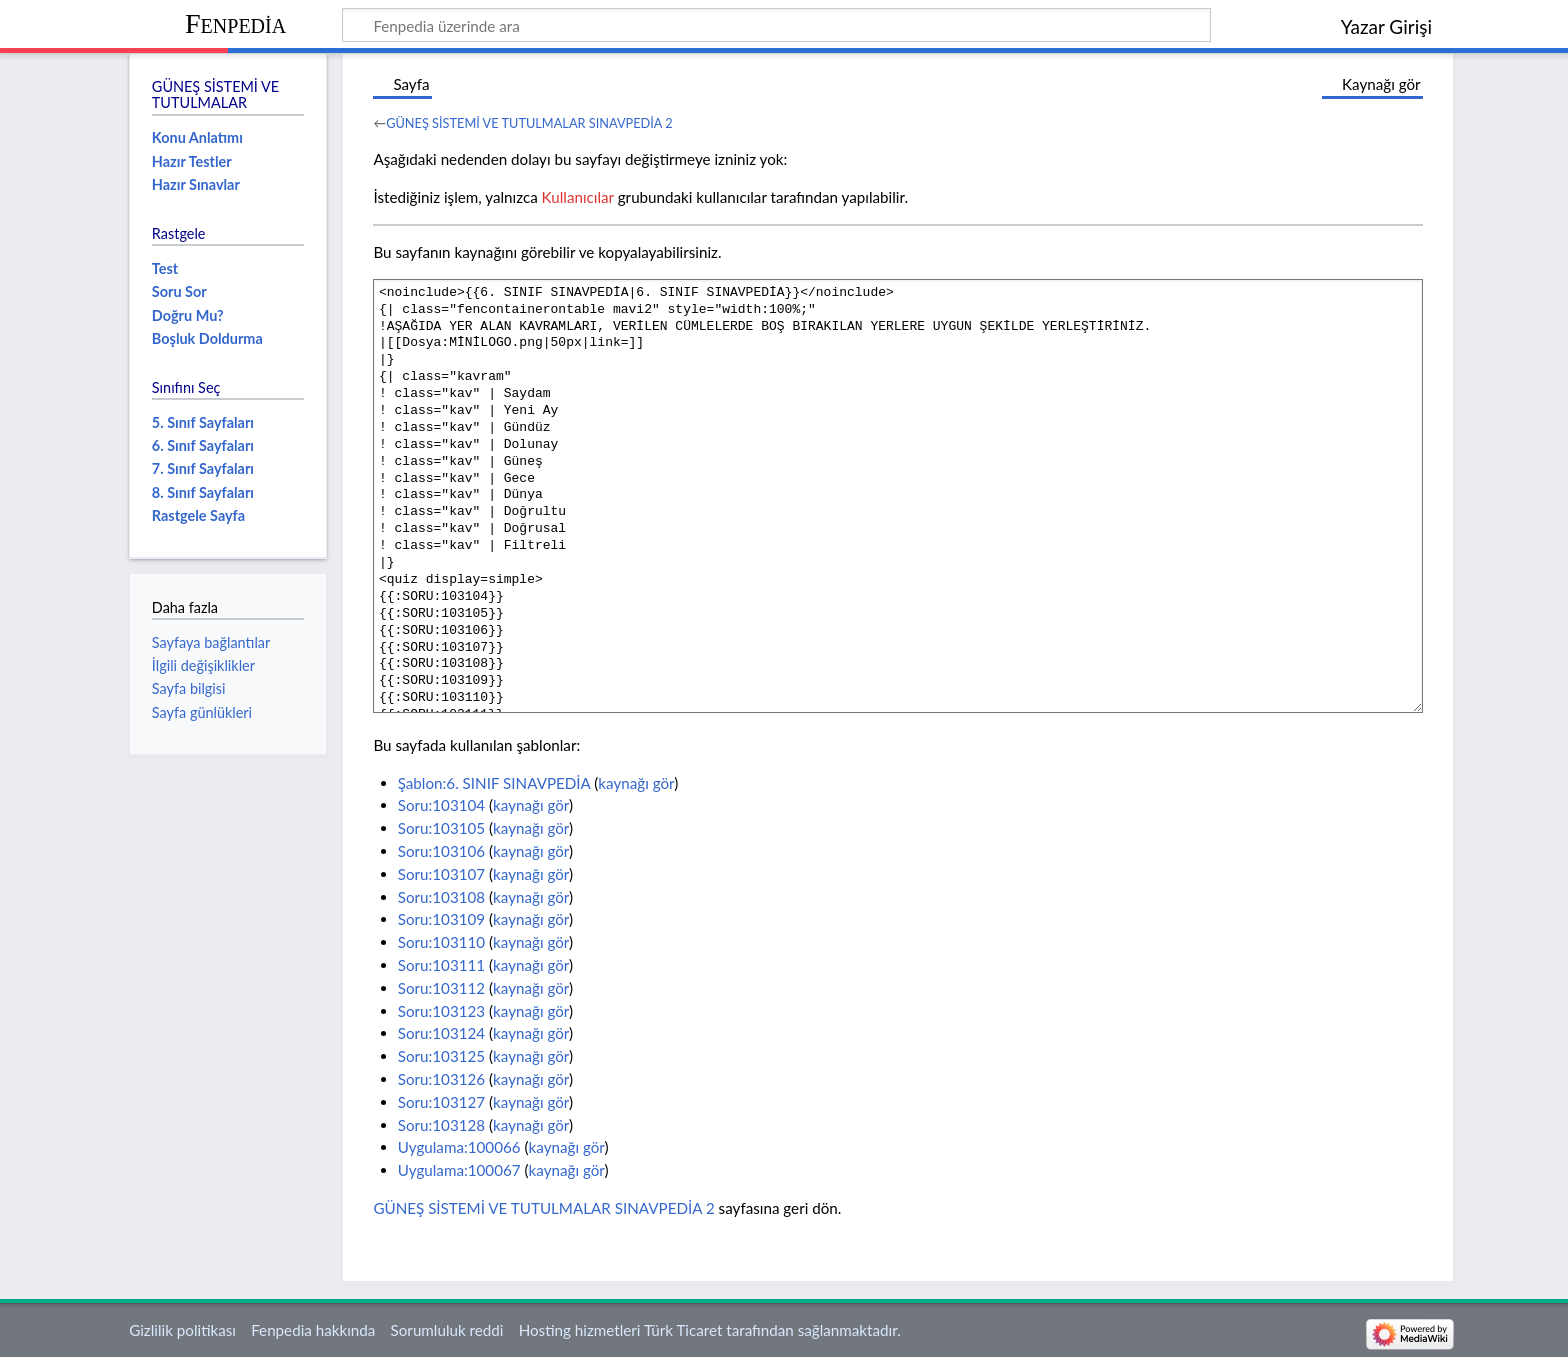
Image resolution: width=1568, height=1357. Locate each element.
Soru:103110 (441, 942)
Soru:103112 (441, 988)
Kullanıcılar (578, 197)
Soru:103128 (441, 1125)
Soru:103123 (441, 1011)
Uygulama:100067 (459, 1170)
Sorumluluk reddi (447, 1330)
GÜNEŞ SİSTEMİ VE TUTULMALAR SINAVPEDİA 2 (529, 123)
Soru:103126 (441, 1079)
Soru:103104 (441, 805)
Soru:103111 (441, 965)
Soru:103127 (441, 1102)
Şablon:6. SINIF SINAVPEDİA (494, 783)
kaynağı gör (636, 783)
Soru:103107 (441, 874)
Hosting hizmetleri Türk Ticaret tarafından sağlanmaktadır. (710, 1330)
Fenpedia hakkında (313, 1330)
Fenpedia (235, 23)
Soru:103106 (441, 851)
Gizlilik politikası (182, 1330)
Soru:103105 (441, 828)
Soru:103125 (441, 1056)
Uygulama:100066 (459, 1147)
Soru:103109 (441, 919)
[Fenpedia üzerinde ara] (776, 25)
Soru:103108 (441, 897)
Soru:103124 (441, 1033)
